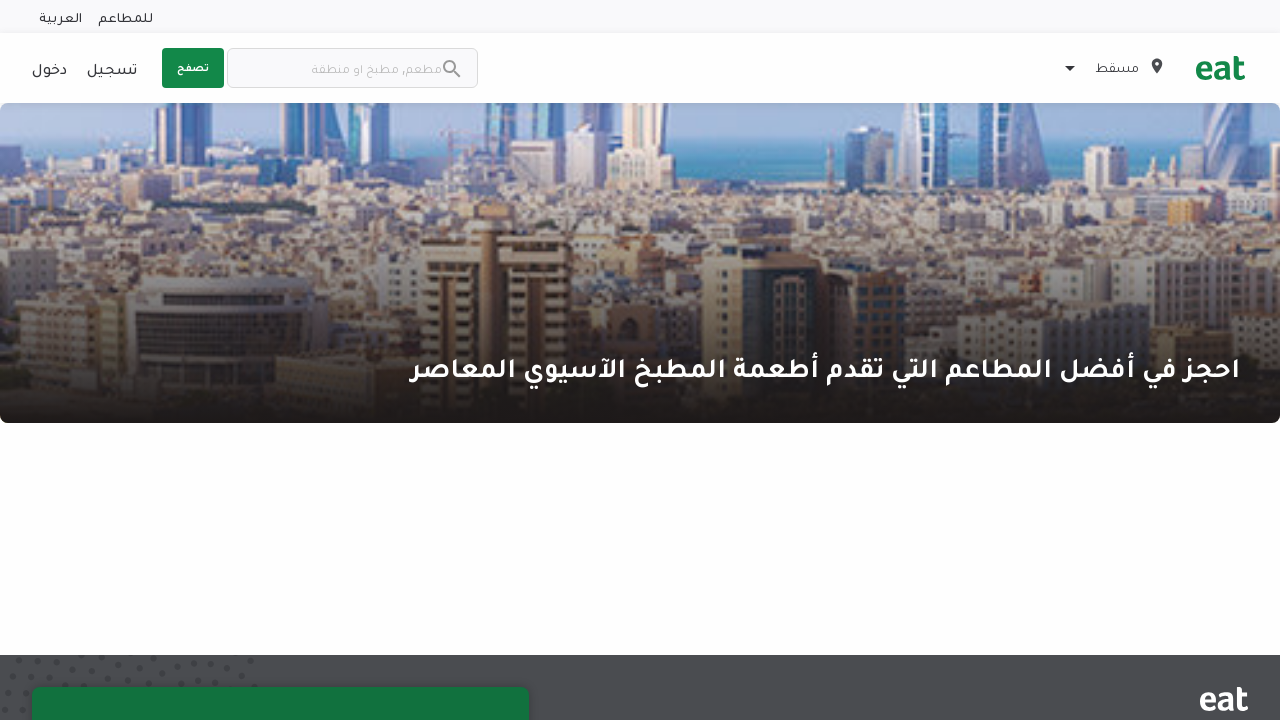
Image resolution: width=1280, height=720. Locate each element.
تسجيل (112, 68)
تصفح (193, 67)
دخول (49, 68)
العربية (60, 16)
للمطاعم (125, 16)
